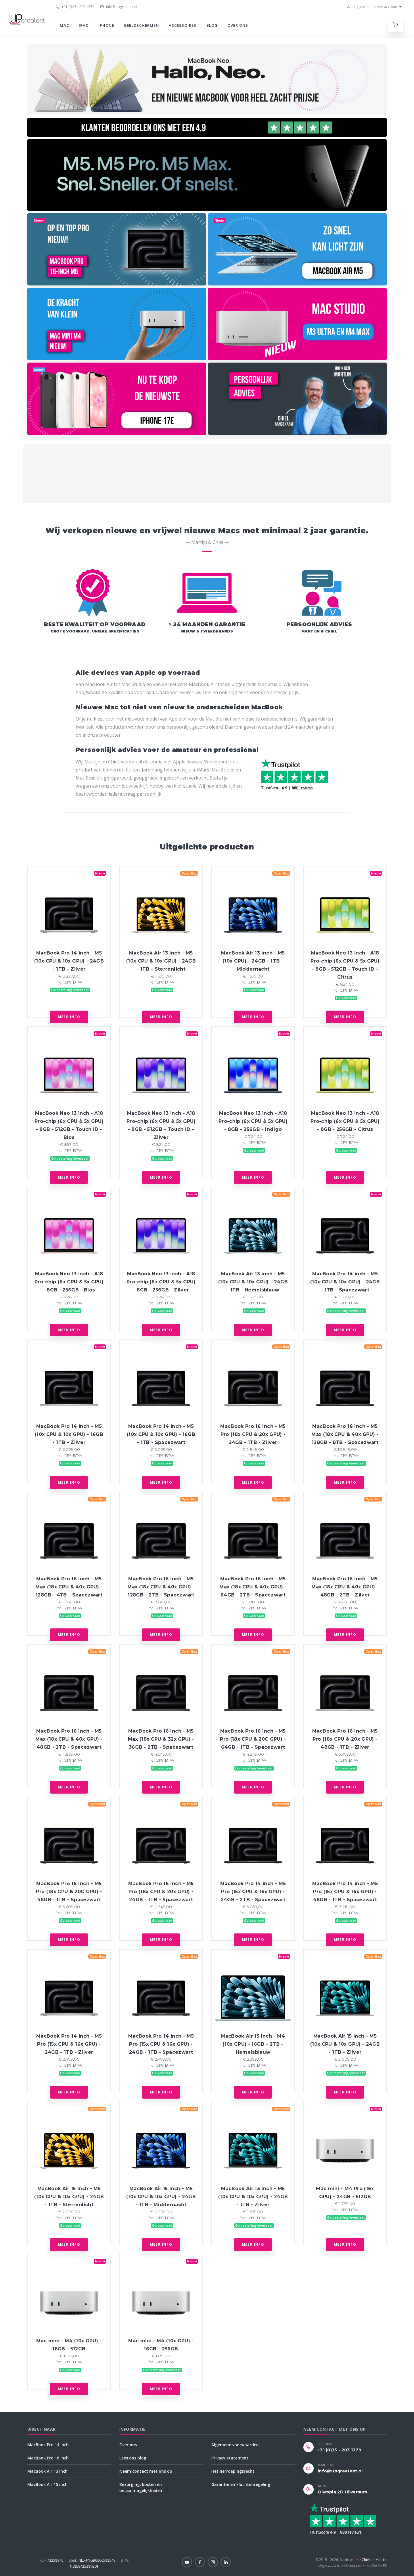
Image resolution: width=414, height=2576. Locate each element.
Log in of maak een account (371, 6)
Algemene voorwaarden (235, 2444)
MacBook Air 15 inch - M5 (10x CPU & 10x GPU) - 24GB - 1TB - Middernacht (161, 2196)
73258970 (52, 2560)
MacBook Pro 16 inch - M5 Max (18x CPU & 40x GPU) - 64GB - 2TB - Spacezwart (252, 1587)
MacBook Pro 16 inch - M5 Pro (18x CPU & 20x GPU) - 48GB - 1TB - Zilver (344, 1739)
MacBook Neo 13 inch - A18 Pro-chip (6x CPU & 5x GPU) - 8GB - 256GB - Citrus (344, 1121)
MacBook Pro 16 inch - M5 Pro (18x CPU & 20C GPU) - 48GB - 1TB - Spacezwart (69, 1891)
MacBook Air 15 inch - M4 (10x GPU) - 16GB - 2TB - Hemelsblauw (253, 2044)
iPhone (106, 25)
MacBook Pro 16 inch (48, 2458)
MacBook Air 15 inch (47, 2484)
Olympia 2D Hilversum (342, 2492)
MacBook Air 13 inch (47, 2471)
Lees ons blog (132, 2458)
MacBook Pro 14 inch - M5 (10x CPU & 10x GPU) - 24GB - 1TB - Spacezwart (345, 1282)
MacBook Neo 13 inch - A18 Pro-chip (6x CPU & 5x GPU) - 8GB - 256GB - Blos (68, 1282)
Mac (64, 25)
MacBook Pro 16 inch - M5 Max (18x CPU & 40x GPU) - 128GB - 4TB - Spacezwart (68, 1587)
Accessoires (182, 25)
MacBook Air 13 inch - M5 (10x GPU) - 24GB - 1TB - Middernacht (253, 961)
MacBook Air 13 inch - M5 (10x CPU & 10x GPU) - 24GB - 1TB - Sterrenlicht (161, 961)
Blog (212, 25)
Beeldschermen (141, 25)
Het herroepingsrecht (232, 2471)
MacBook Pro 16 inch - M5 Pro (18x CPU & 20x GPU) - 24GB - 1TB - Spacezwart (160, 1891)
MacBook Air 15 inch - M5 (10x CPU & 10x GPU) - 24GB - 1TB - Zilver (345, 2044)
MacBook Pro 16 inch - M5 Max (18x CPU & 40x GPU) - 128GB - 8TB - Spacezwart (344, 1434)
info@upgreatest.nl (118, 6)
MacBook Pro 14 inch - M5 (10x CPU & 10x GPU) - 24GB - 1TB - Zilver (69, 961)
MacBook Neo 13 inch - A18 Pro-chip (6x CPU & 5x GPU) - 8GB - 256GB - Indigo (253, 1121)
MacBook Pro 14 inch (48, 2444)
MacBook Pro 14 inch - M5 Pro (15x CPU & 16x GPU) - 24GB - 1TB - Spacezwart (161, 2044)
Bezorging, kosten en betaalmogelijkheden (140, 2487)
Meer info (69, 1016)
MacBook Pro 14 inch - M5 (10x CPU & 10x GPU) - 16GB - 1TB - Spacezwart (161, 1434)
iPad (84, 25)
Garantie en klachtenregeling (240, 2484)
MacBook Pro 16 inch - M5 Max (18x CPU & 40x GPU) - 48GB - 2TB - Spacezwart (68, 1739)
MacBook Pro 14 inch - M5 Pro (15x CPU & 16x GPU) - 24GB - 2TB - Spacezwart (253, 1891)
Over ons (237, 25)
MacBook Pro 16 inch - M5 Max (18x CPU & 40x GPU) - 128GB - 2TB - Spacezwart (160, 1587)
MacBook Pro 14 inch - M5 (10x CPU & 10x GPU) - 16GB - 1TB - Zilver (69, 1434)
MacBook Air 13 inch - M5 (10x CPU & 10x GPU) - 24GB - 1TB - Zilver (253, 2196)
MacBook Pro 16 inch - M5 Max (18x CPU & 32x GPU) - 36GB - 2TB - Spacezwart (161, 1739)
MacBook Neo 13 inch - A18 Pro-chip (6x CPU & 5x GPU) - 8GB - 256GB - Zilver (160, 1282)
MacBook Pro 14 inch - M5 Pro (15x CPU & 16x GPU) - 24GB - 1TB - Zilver (69, 2044)
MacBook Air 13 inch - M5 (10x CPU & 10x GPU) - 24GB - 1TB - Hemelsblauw (253, 1282)
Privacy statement (229, 2458)
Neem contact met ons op (145, 2471)
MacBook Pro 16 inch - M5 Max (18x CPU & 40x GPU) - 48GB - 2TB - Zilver (344, 1587)
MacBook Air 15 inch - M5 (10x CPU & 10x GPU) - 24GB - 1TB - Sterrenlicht (69, 2196)
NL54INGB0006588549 (92, 2560)
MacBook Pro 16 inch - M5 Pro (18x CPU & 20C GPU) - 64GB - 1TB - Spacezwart (253, 1739)
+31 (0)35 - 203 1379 (74, 6)
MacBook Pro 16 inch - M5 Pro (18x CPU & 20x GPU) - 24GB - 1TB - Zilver (252, 1434)
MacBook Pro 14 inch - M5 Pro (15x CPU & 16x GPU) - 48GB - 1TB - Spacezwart (345, 1891)
